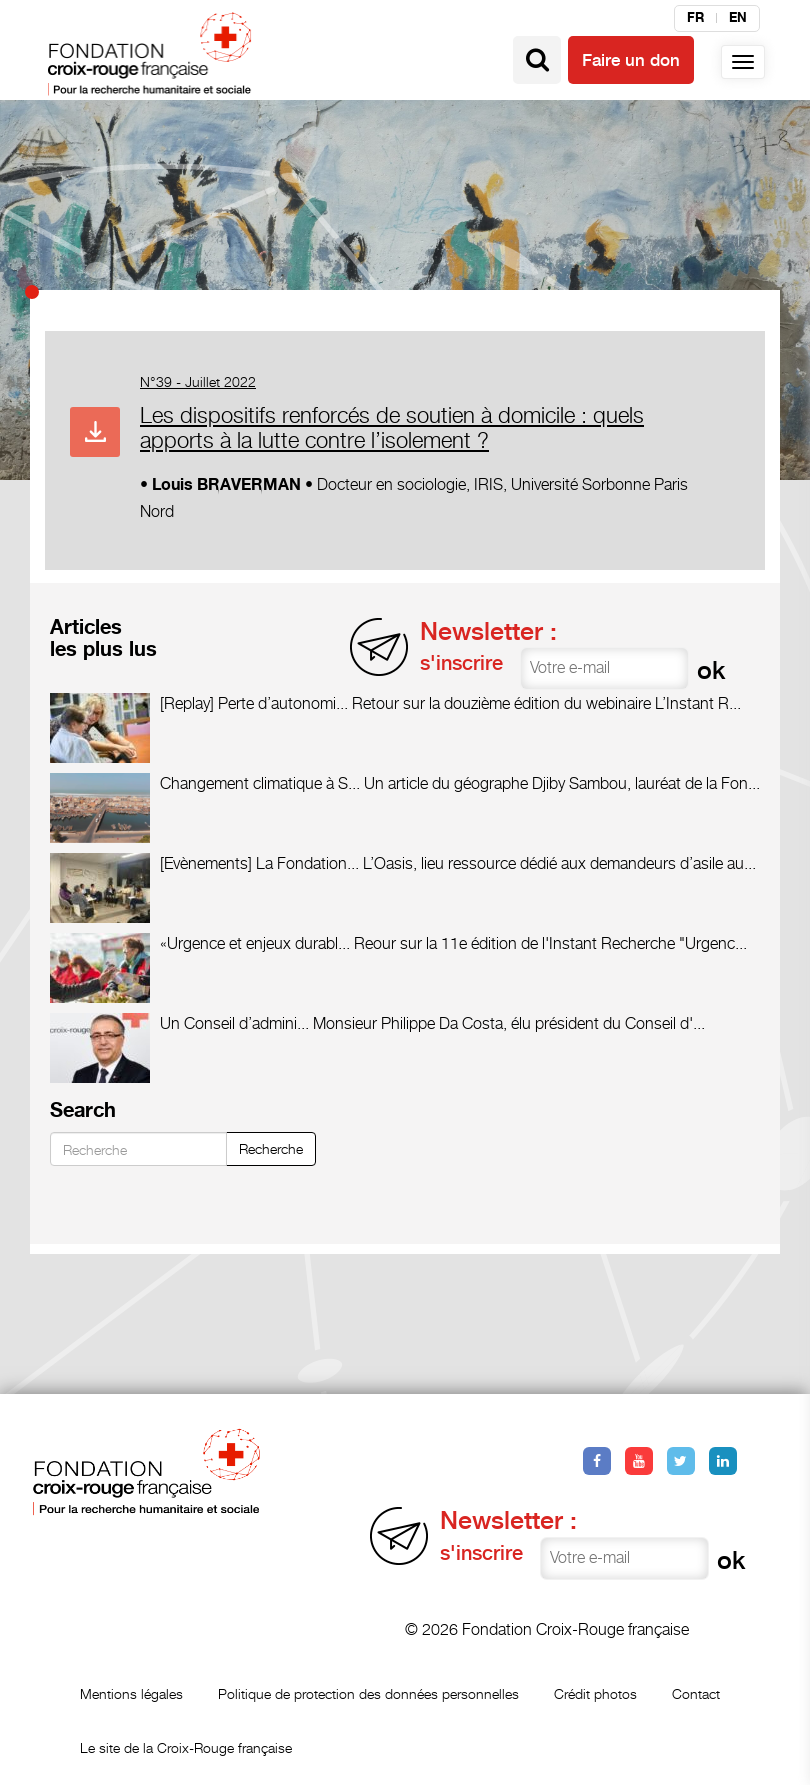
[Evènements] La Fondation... (259, 863)
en (738, 18)
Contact (696, 1693)
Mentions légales (131, 1693)
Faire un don (631, 60)
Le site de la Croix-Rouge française (186, 1747)
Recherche (271, 1148)
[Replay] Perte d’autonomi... (254, 703)
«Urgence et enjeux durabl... (255, 943)
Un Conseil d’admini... (234, 1023)
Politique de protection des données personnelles (368, 1693)
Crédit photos (595, 1693)
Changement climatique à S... (260, 783)
